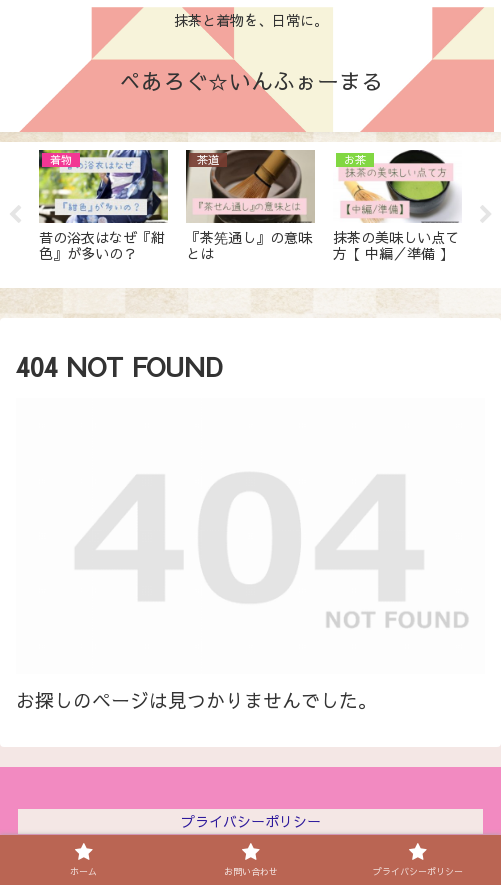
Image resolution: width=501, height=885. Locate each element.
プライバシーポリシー (251, 821)
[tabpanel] (103, 211)
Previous (15, 215)
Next (486, 215)
